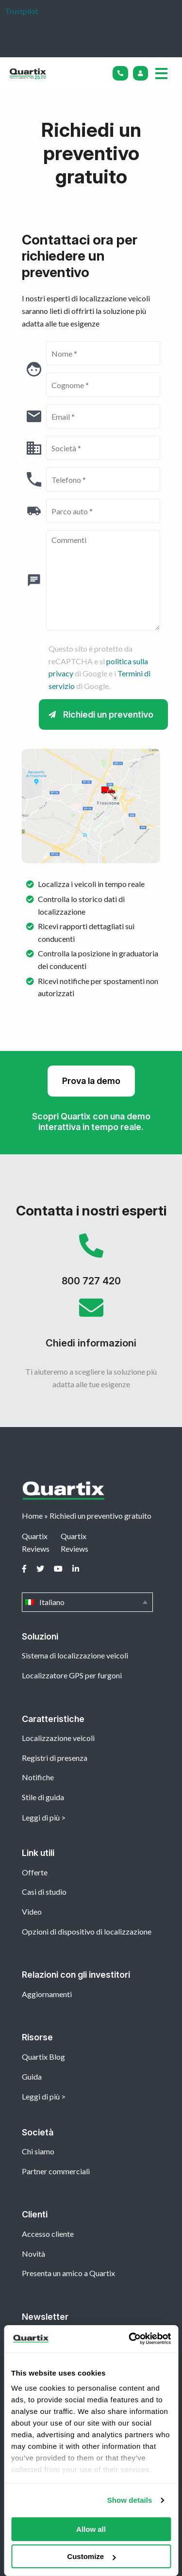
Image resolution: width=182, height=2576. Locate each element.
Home (32, 1515)
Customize (91, 2556)
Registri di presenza (54, 1757)
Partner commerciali (56, 2171)
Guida (32, 2076)
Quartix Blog (43, 2056)
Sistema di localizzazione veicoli (75, 1655)
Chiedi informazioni (91, 1327)
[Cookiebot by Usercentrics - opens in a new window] (129, 2338)
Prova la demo (91, 1081)
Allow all (91, 2529)
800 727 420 (91, 1264)
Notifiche (38, 1777)
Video (32, 1911)
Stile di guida (43, 1797)
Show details (129, 2500)
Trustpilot (21, 11)
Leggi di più (41, 1817)
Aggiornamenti (47, 1994)
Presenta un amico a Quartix (68, 2273)
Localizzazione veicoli (58, 1737)
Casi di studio (44, 1891)
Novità (33, 2253)
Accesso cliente (48, 2233)
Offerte (35, 1872)
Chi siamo (38, 2151)
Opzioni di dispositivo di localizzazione (86, 1931)
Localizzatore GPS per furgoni (72, 1675)
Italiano (87, 1602)
